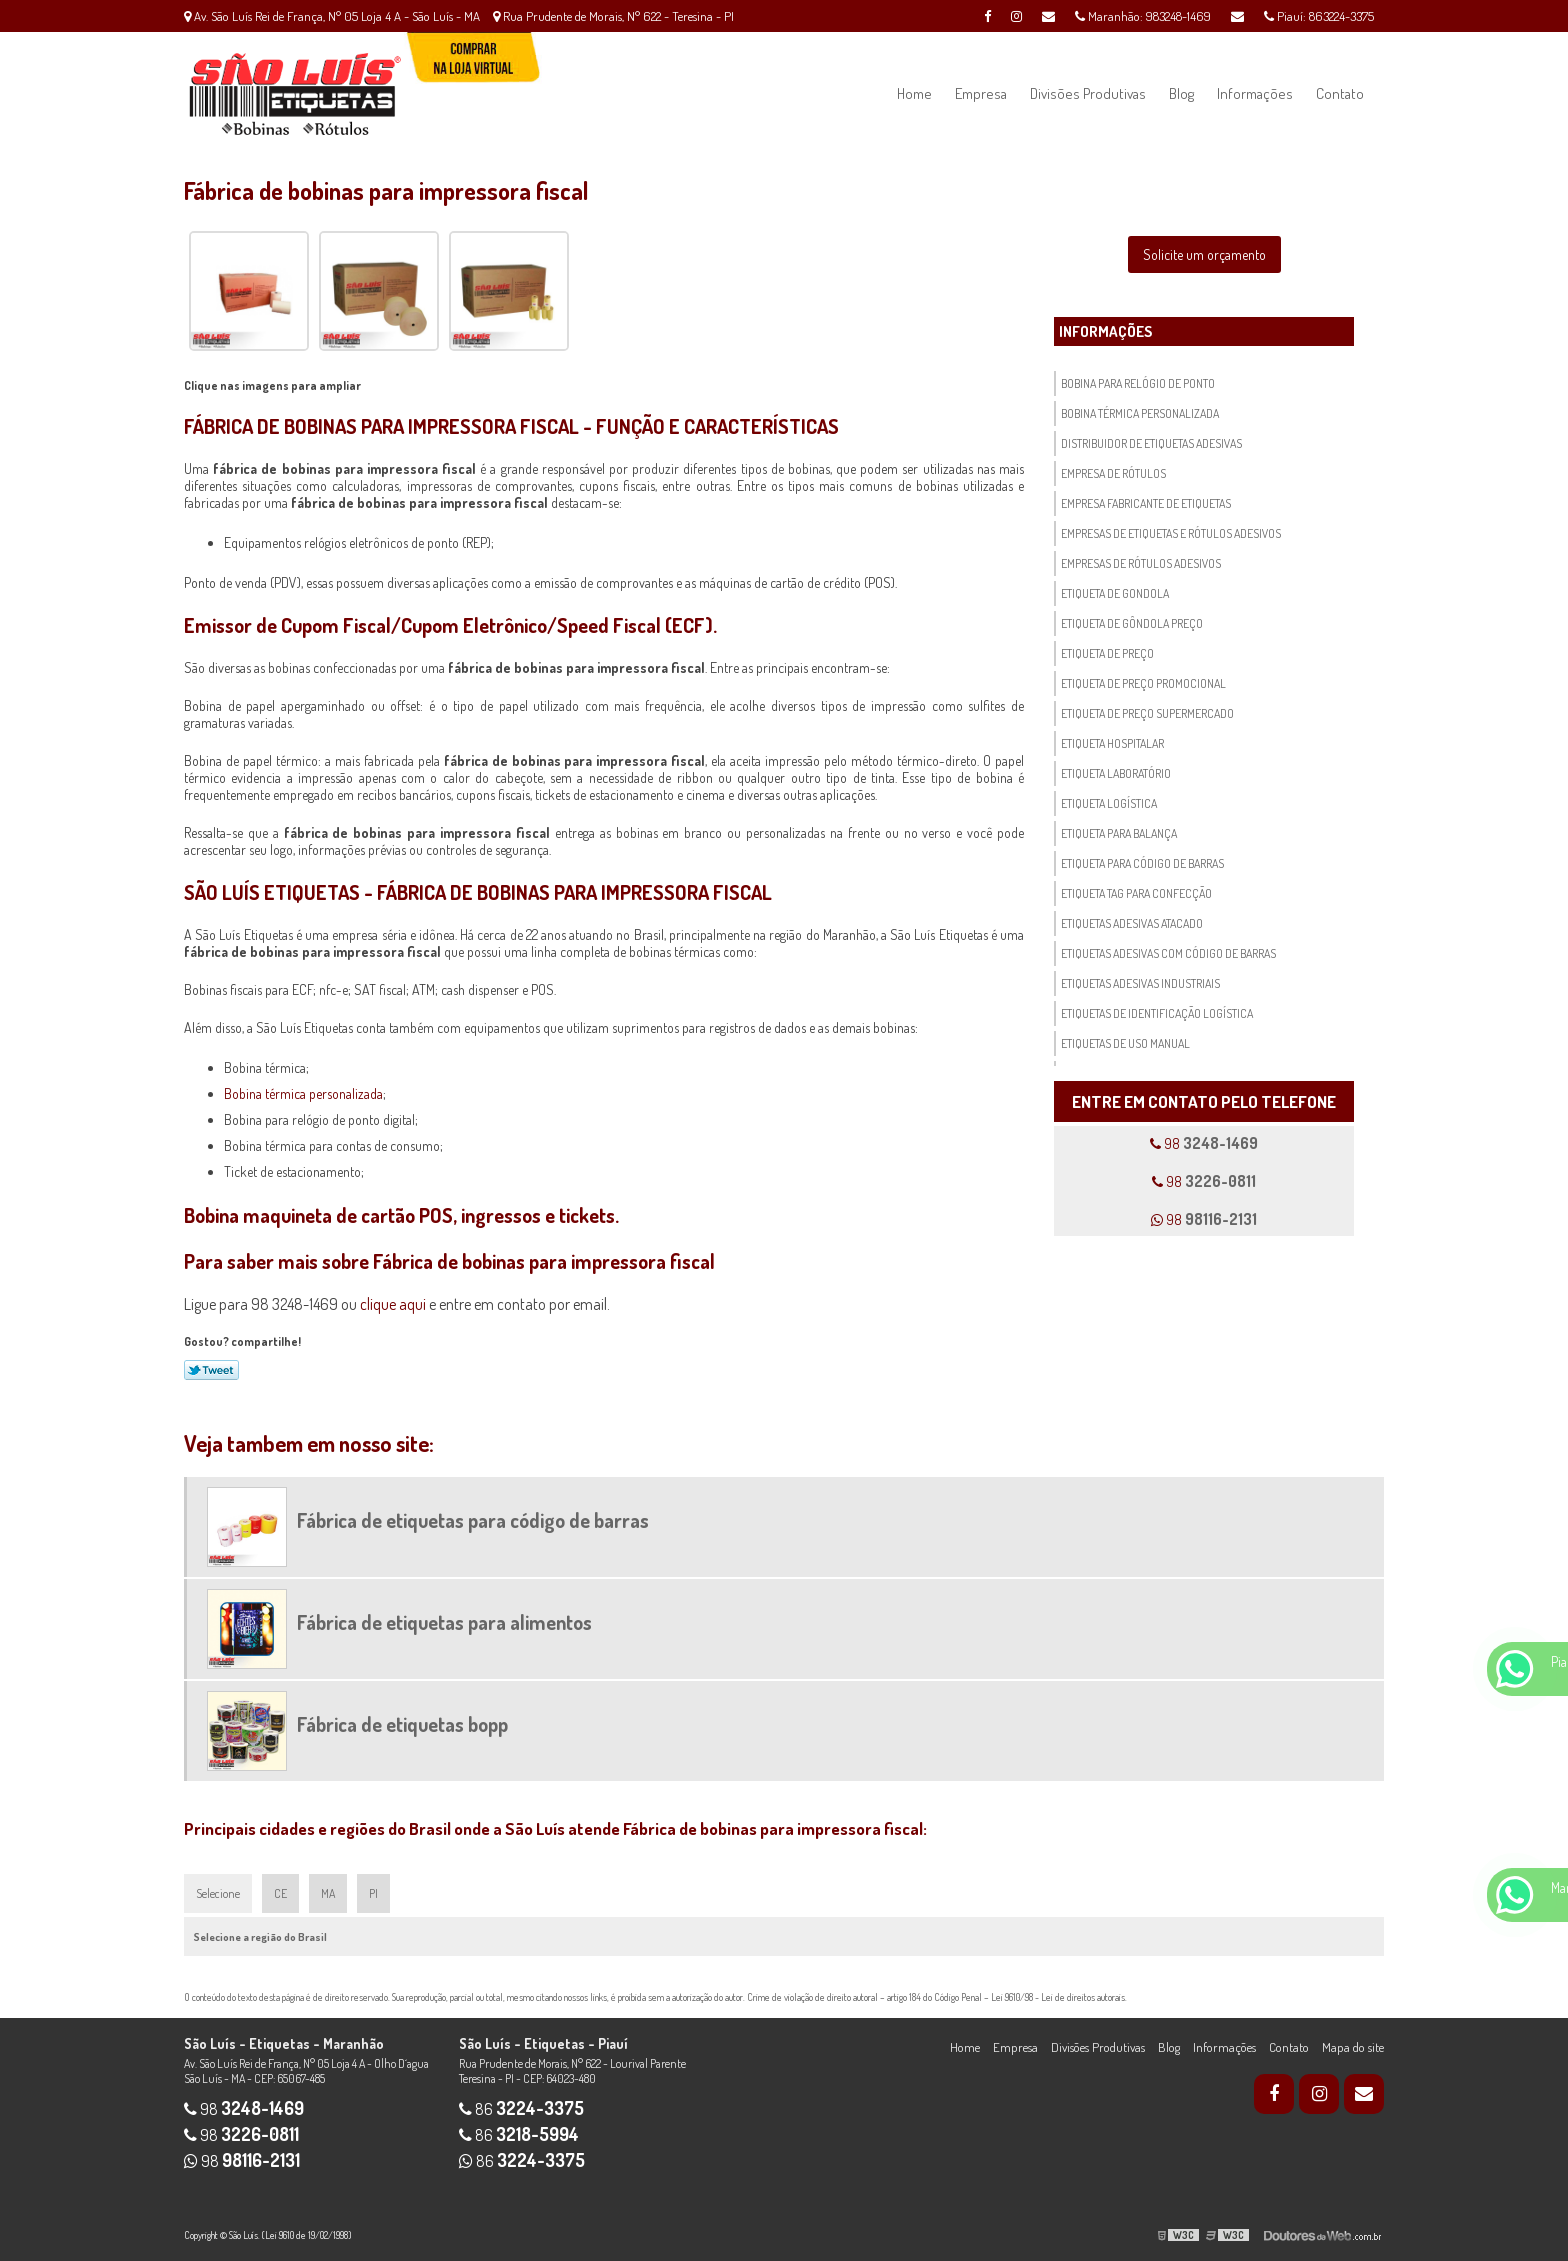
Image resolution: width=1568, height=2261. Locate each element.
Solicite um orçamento (1204, 254)
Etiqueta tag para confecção (1136, 893)
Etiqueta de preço (1107, 653)
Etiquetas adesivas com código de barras (1168, 953)
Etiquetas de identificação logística (1157, 1013)
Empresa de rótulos (1113, 473)
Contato (1340, 93)
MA (328, 1893)
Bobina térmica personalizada (303, 1093)
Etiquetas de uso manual (1125, 1043)
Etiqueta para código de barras (1142, 863)
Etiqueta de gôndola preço (1132, 623)
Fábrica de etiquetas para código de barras (473, 1520)
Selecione (218, 1893)
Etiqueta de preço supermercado (1147, 713)
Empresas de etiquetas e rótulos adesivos (1171, 533)
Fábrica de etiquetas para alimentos (444, 1622)
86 (521, 2109)
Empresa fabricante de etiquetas (1146, 503)
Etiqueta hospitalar (1112, 743)
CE (280, 1893)
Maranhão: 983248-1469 (1143, 16)
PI (373, 1893)
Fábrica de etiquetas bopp (402, 1724)
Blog (1181, 93)
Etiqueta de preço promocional (1143, 683)
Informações (1255, 93)
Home (914, 93)
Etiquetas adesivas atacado (1132, 923)
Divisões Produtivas (1088, 93)
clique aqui (393, 1304)
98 (1204, 1143)
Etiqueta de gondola (1115, 593)
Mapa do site (1353, 2047)
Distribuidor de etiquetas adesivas (1151, 443)
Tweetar (211, 1370)
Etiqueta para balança (1119, 833)
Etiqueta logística (1109, 803)
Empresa (981, 93)
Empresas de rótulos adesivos (1141, 563)
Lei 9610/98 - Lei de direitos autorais (1058, 1997)
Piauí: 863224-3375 (1319, 16)
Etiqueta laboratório (1116, 773)
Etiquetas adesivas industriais (1140, 983)
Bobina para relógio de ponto (1138, 383)
